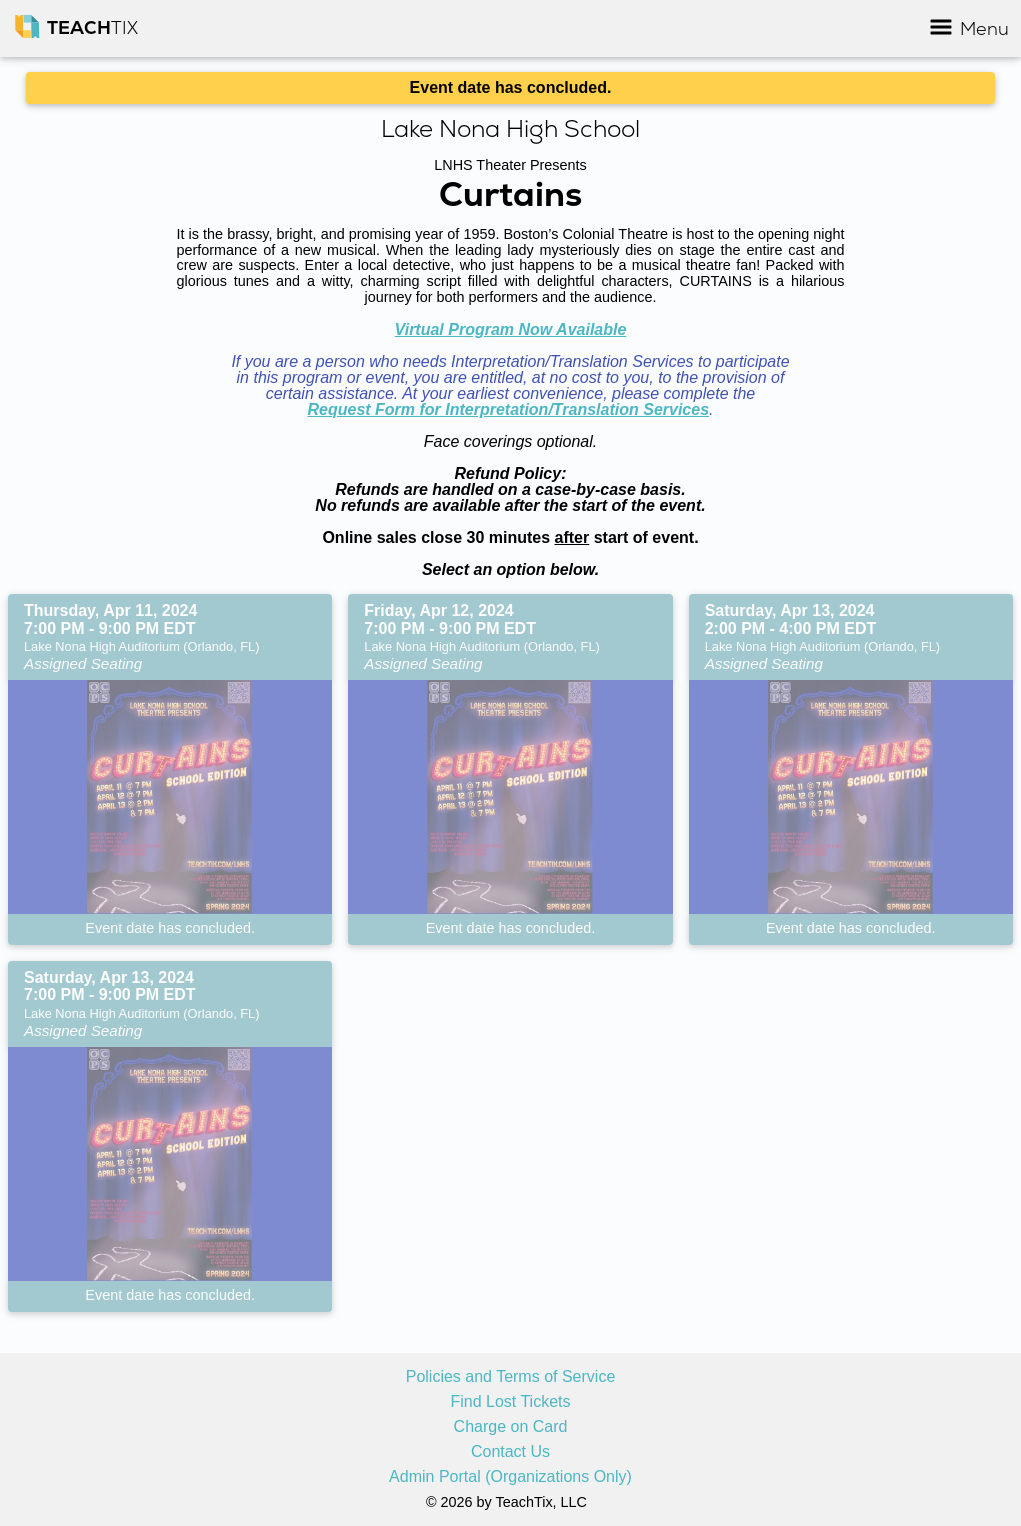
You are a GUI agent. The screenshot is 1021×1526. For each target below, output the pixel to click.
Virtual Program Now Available (511, 329)
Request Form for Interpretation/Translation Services (508, 409)
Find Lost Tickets (510, 1402)
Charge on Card (511, 1427)
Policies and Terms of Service (511, 1377)
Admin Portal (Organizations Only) (510, 1477)
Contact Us (510, 1452)
